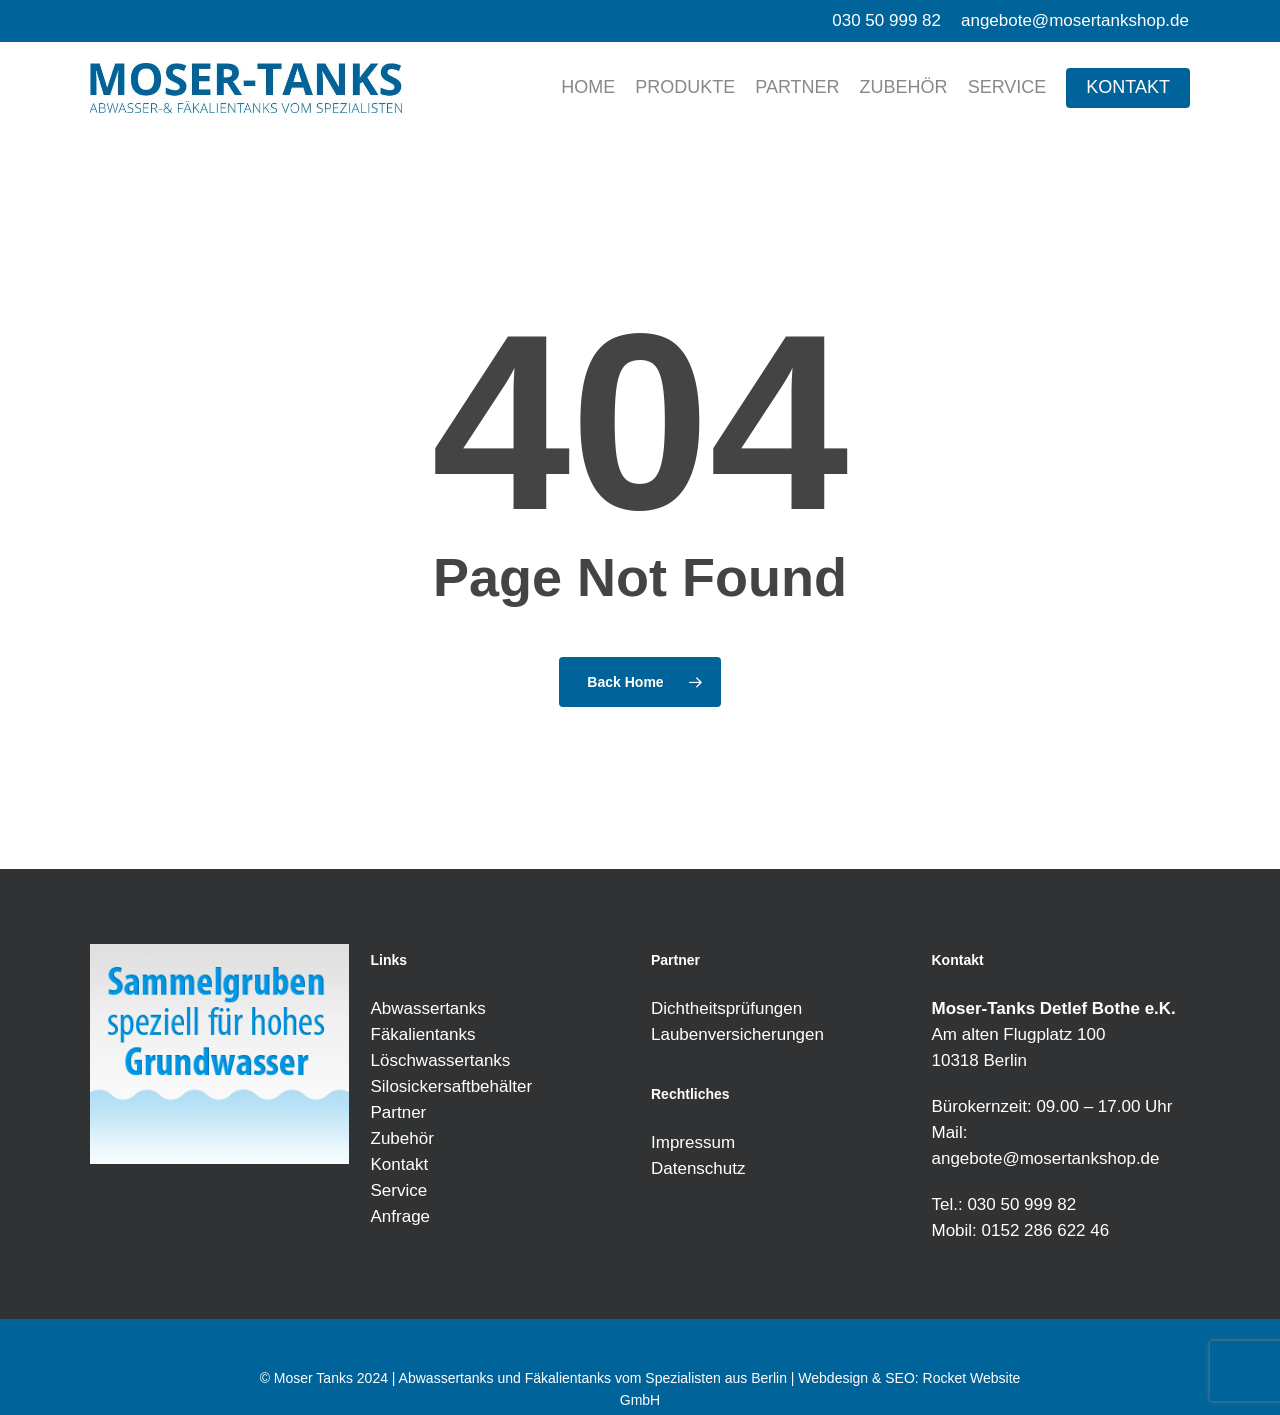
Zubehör (402, 1138)
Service (399, 1190)
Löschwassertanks (441, 1060)
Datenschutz (698, 1168)
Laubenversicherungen (737, 1034)
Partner (399, 1112)
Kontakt (400, 1164)
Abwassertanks (428, 1008)
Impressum (693, 1142)
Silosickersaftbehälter (452, 1086)
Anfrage (401, 1216)
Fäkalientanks (423, 1034)
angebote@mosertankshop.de (1046, 1158)
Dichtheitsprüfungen (726, 1008)
